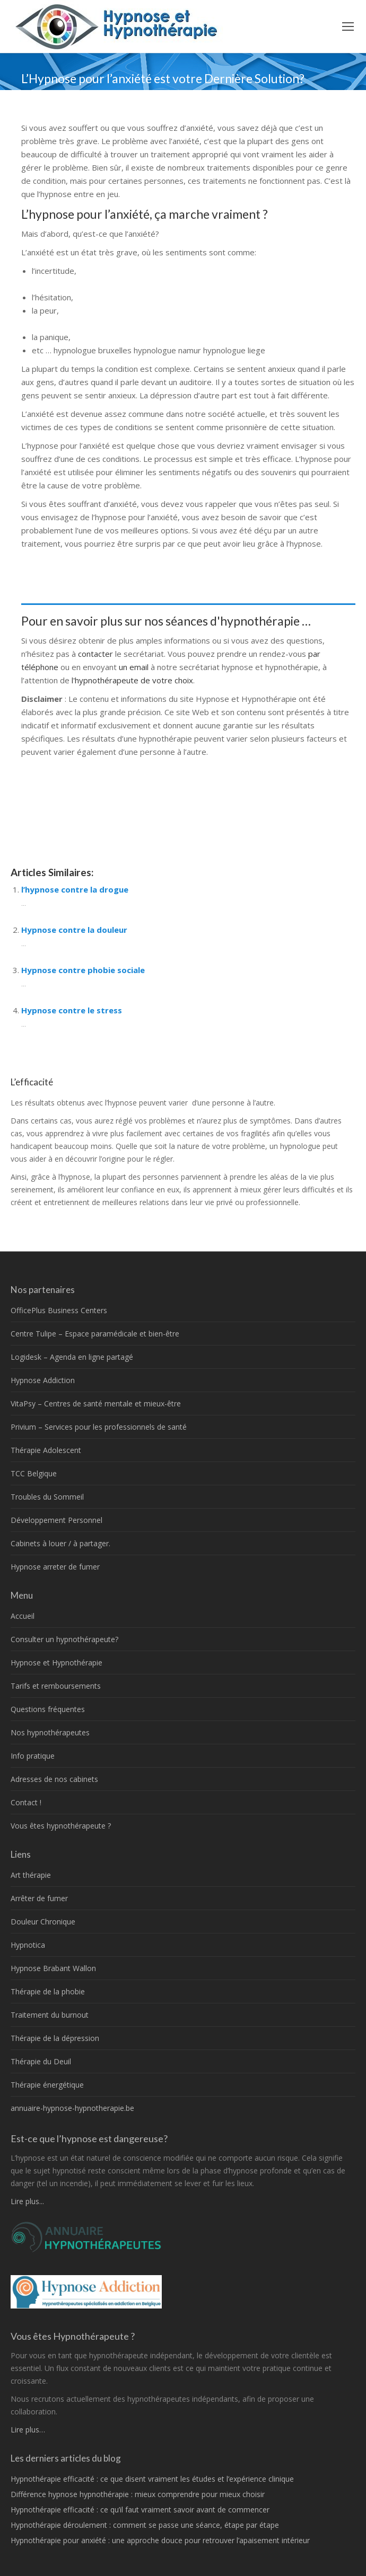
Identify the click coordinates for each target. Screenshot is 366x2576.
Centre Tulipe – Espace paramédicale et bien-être (95, 1334)
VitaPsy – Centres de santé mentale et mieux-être (96, 1403)
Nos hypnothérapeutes (50, 1732)
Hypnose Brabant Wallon (53, 1968)
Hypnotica (28, 1945)
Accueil (22, 1616)
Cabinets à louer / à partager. (60, 1543)
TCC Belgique (34, 1473)
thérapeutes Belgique (61, 556)
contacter (96, 653)
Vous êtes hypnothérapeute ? (61, 1826)
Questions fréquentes (48, 1709)
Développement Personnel (56, 1520)
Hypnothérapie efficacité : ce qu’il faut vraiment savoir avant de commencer (140, 2509)
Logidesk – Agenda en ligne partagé (72, 1357)
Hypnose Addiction (43, 1380)
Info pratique (33, 1756)
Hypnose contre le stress (71, 1010)
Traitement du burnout (50, 2015)
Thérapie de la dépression (55, 2038)
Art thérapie (31, 1875)
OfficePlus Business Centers (59, 1310)
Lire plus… (28, 2430)
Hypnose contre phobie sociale (83, 970)
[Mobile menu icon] (348, 26)
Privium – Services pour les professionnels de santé (99, 1427)
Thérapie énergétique (47, 2085)
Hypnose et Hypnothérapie (56, 1662)
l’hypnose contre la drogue (74, 889)
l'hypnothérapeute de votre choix (132, 680)
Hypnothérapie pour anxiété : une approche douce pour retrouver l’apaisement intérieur (160, 2540)
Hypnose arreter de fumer (55, 1567)
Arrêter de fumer (39, 1898)
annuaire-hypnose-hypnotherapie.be (72, 2108)
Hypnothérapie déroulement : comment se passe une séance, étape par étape (145, 2525)
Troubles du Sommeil (47, 1497)
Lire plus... (27, 2201)
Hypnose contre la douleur (74, 929)
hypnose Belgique (56, 831)
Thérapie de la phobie (48, 1991)
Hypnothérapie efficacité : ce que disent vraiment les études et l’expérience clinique (152, 2479)
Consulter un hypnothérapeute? (64, 1639)
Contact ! (26, 1802)
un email (134, 667)
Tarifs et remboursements (56, 1686)
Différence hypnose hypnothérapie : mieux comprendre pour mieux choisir (138, 2494)
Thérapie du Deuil (41, 2061)
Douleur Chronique (43, 1922)
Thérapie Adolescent (46, 1450)
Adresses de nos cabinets (54, 1779)
